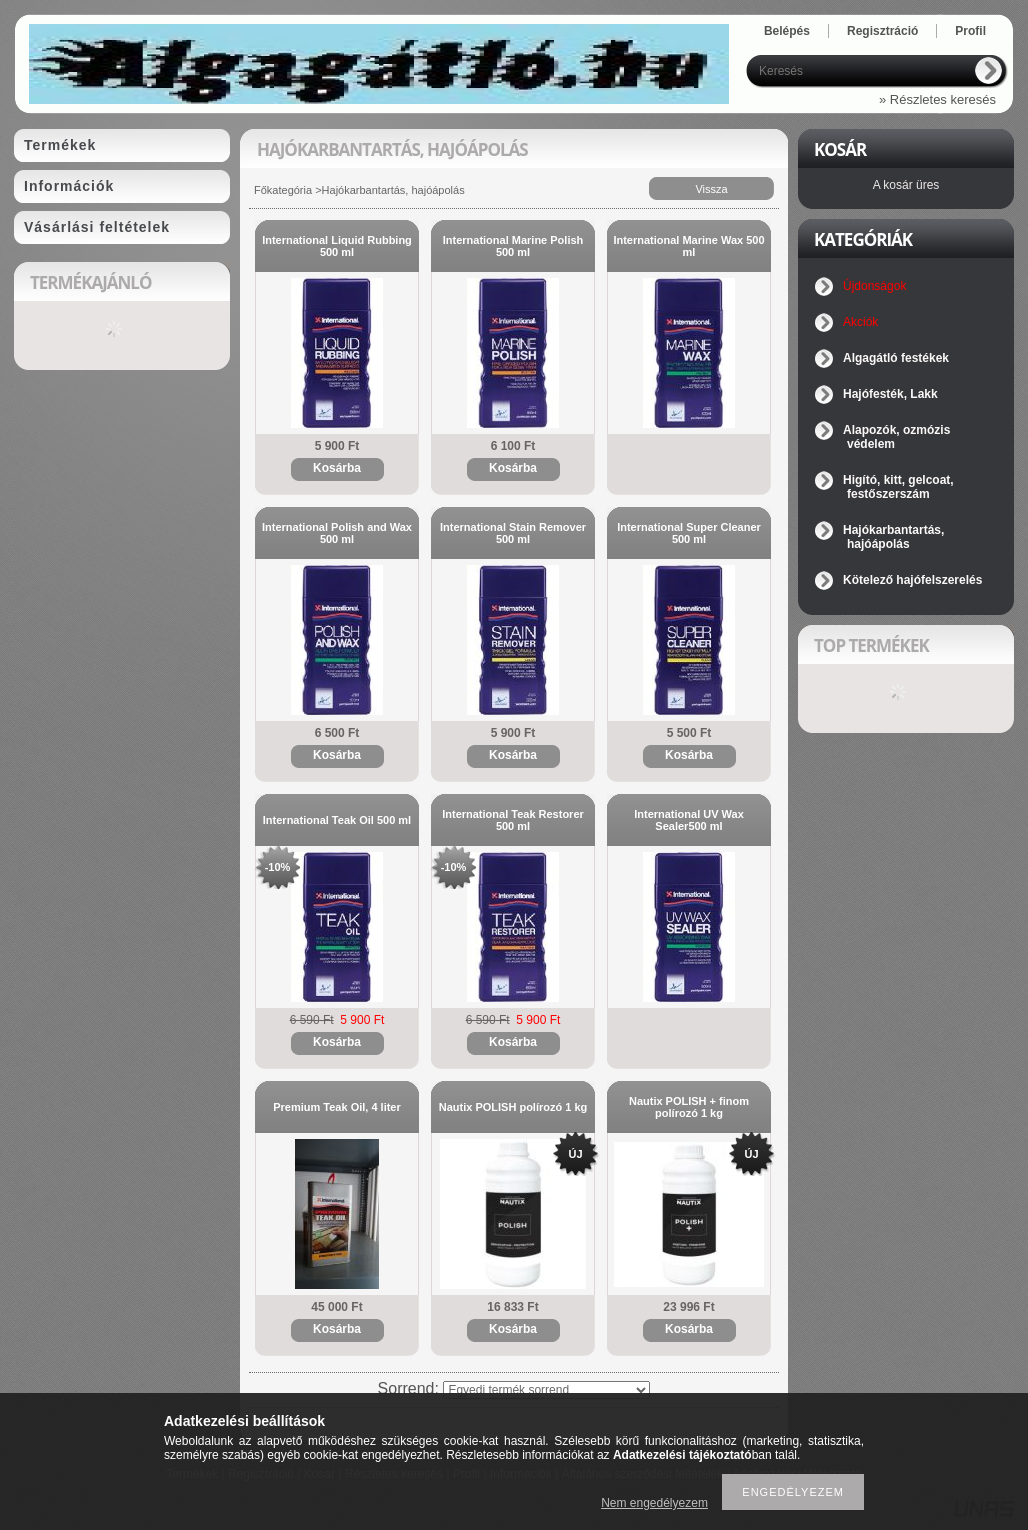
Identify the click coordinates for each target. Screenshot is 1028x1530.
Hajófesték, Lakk (890, 394)
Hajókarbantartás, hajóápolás (893, 537)
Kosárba (337, 468)
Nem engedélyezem (654, 1503)
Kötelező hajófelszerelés (912, 580)
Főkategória (283, 190)
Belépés (787, 31)
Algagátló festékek (896, 358)
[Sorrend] (546, 1390)
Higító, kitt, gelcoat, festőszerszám (898, 487)
